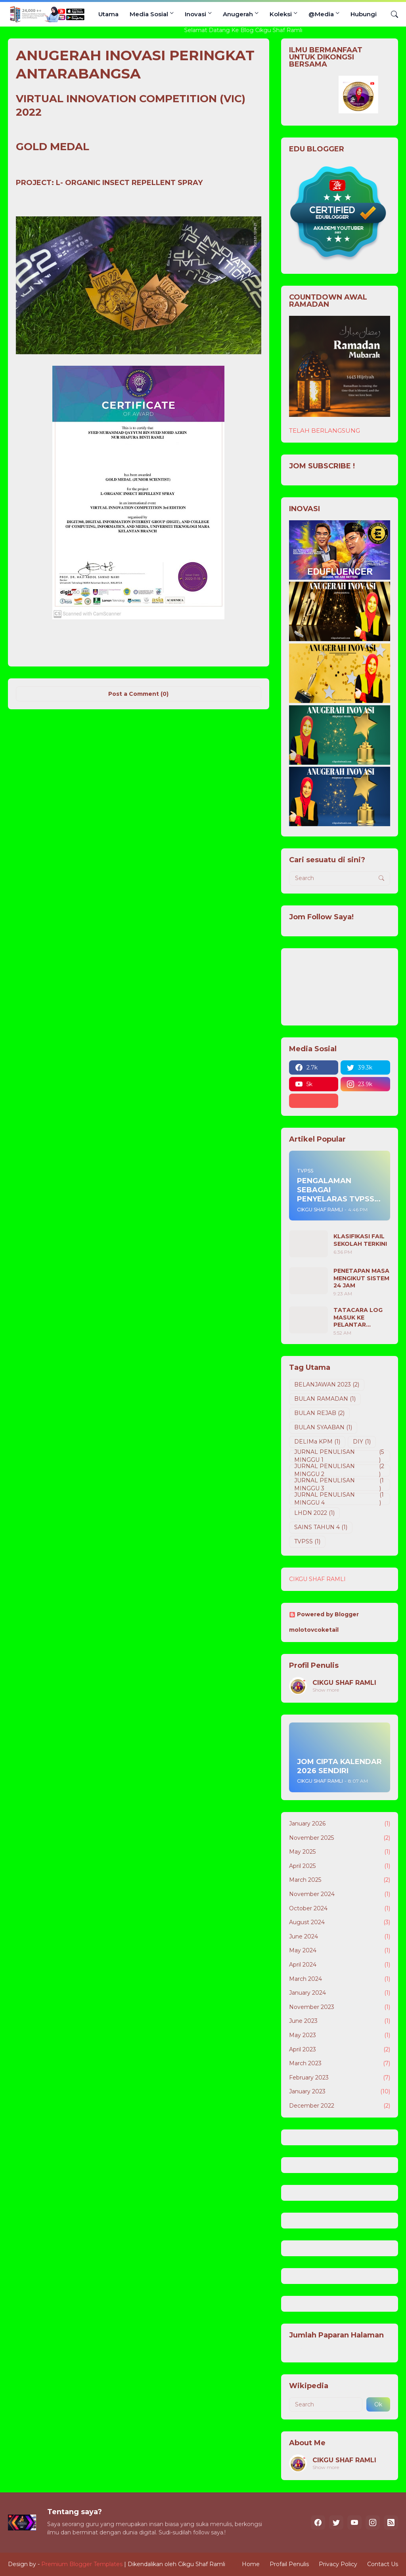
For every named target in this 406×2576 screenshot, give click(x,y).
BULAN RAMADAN (325, 1399)
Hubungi (363, 14)
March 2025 (339, 1880)
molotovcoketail (314, 1629)
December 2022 (339, 2106)
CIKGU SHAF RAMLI (317, 1579)
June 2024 (339, 1937)
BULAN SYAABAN (323, 1428)
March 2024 (339, 1979)
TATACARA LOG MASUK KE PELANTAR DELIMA (358, 1317)
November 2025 (339, 1838)
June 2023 (339, 2021)
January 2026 (339, 1824)
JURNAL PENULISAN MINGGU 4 (339, 1499)
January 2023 (339, 2092)
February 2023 (339, 2078)
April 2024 (339, 1965)
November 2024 (339, 1894)
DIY (362, 1442)
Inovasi (195, 14)
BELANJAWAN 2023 (326, 1385)
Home (251, 2564)
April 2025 (339, 1866)
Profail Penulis (289, 2564)
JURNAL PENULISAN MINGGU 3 (339, 1485)
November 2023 (339, 2007)
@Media (321, 14)
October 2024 (339, 1909)
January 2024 (339, 1993)
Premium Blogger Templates (82, 2564)
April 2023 (339, 2050)
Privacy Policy (338, 2564)
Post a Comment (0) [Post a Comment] (138, 693)
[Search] (391, 14)
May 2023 (339, 2035)
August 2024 (339, 1923)
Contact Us (382, 2564)
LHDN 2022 (314, 1513)
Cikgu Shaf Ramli (201, 2564)
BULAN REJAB (319, 1413)
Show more (325, 1690)
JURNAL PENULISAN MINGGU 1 (339, 1456)
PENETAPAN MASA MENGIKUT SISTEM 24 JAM (361, 1278)
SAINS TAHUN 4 (320, 1527)
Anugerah (238, 14)
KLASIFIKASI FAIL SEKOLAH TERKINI (360, 1240)
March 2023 (339, 2064)
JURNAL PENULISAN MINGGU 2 (339, 1470)
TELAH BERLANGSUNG (324, 430)
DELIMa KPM (317, 1442)
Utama (108, 14)
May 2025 (339, 1852)
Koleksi (281, 14)
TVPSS (307, 1542)
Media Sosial (149, 14)
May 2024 (339, 1951)
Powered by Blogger (324, 1614)
